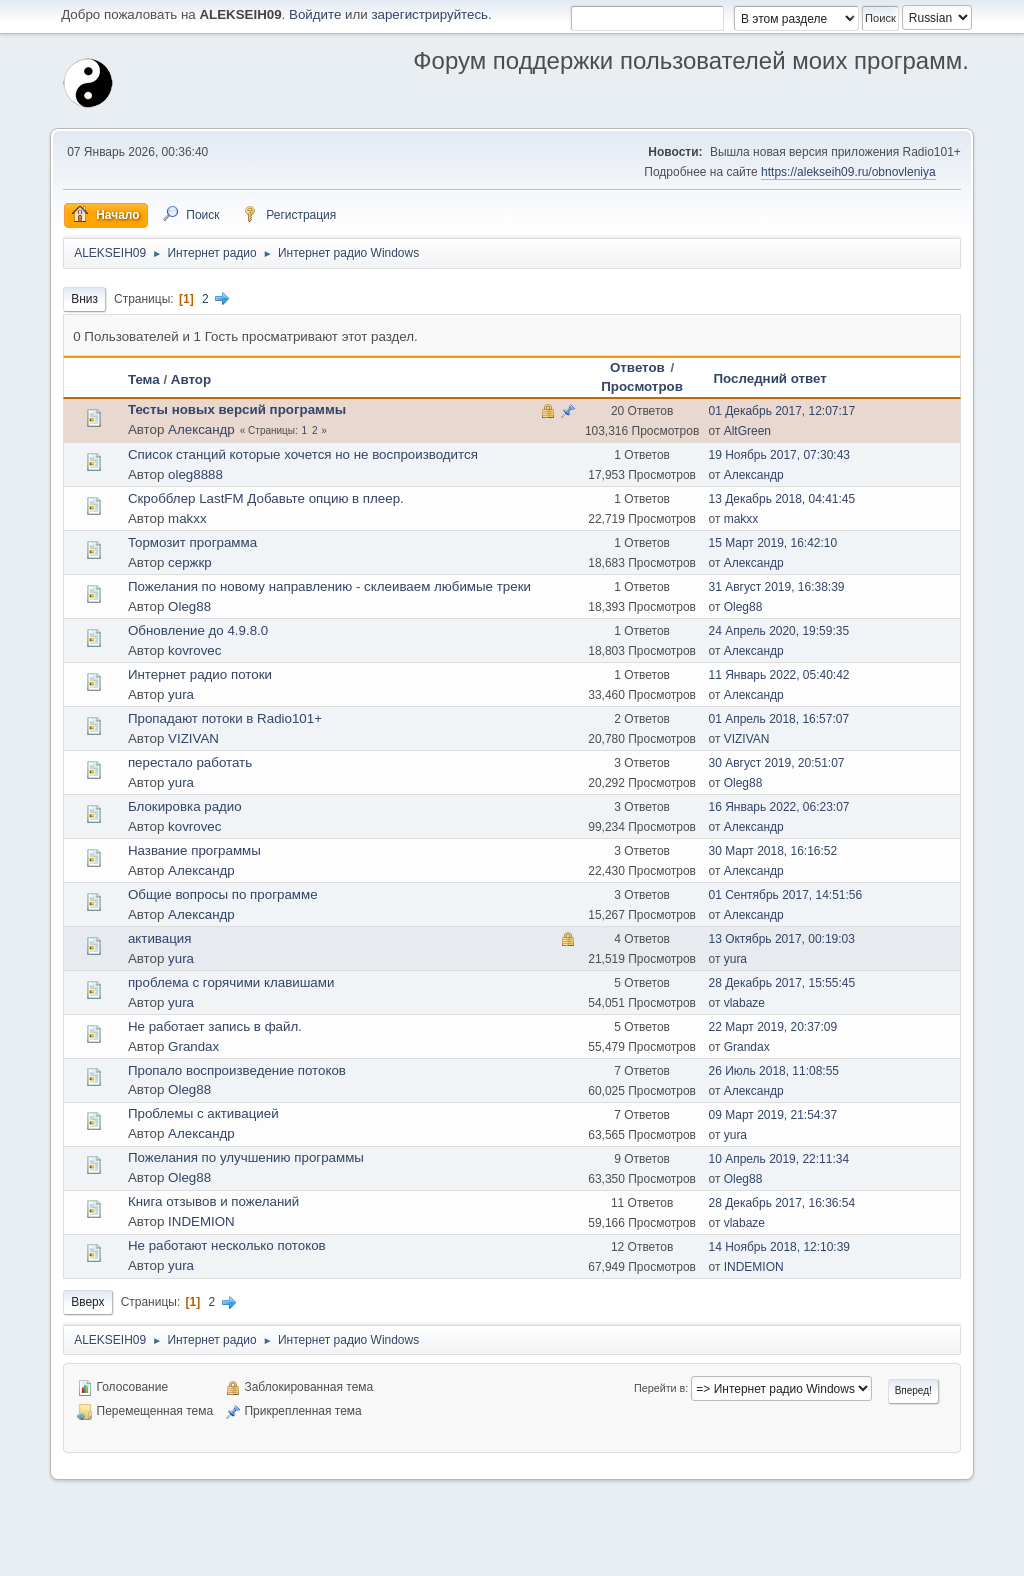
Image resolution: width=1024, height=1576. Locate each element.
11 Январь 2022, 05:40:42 (778, 675)
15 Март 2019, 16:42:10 (772, 543)
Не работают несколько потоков (227, 1245)
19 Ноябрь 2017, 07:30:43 (779, 455)
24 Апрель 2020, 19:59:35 (778, 631)
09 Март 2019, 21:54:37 (772, 1115)
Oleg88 (189, 606)
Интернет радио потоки (200, 674)
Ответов (637, 367)
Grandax (193, 1046)
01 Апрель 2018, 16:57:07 (778, 719)
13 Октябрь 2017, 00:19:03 (781, 939)
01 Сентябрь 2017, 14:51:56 (785, 895)
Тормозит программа (192, 542)
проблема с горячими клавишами (231, 982)
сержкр (190, 562)
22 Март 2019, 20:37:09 (772, 1027)
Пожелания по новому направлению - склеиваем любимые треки (329, 586)
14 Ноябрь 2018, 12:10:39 (779, 1247)
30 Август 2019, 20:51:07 (776, 763)
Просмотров (642, 386)
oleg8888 (195, 474)
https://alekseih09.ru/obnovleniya (848, 172)
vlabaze (744, 1003)
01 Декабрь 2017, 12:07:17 (781, 411)
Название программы (194, 850)
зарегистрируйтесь (429, 14)
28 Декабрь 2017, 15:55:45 (781, 983)
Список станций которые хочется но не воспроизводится (303, 454)
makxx (187, 518)
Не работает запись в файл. (215, 1026)
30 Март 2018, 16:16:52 (772, 851)
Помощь (788, 1555)
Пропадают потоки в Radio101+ (225, 718)
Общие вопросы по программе (223, 894)
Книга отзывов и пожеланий (213, 1201)
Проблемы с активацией (203, 1113)
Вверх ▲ (946, 1555)
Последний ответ (769, 378)
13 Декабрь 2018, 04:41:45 (781, 499)
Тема (144, 379)
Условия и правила (866, 1555)
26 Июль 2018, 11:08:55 (773, 1071)
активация (160, 938)
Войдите (315, 14)
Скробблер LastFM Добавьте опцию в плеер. (266, 498)
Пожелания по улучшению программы (246, 1157)
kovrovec (194, 650)
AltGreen (747, 431)
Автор (191, 379)
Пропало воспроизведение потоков (237, 1070)
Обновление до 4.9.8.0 (198, 630)
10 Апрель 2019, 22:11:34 (778, 1159)
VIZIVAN (193, 738)
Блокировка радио (185, 806)
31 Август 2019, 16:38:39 (776, 587)
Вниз (84, 299)
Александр (201, 429)
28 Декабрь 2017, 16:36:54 (781, 1203)
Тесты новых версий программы (237, 409)
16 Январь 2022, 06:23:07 (778, 807)
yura (181, 694)
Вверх (87, 1302)
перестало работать (190, 762)
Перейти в (659, 1388)
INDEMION (201, 1221)
